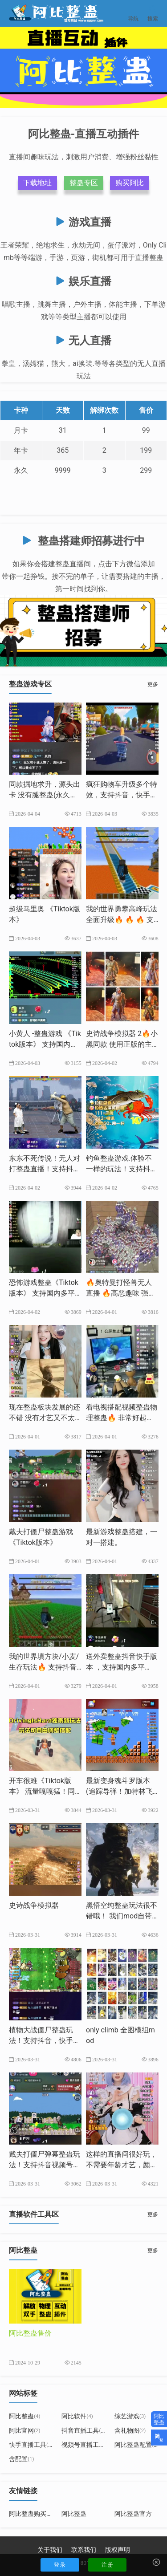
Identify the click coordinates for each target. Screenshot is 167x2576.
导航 (133, 13)
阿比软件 (77, 2416)
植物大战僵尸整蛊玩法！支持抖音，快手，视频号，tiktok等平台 (44, 2041)
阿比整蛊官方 (133, 2513)
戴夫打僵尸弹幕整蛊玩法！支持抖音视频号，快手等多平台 (44, 2165)
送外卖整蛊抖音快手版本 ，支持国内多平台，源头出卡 (121, 1667)
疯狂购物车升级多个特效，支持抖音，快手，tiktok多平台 (121, 795)
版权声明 (117, 2549)
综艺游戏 (130, 2416)
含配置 (21, 2458)
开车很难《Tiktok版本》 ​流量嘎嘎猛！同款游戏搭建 (42, 1791)
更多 (152, 684)
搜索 (152, 13)
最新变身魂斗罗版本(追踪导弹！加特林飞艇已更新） (119, 1791)
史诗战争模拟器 (34, 1905)
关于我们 (49, 2549)
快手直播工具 (31, 2444)
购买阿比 (129, 183)
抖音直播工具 (83, 2430)
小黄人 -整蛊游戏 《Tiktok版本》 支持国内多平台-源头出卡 (45, 1044)
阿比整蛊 (25, 2416)
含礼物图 (130, 2430)
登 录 (60, 2565)
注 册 (108, 2565)
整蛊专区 (83, 183)
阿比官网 (25, 2430)
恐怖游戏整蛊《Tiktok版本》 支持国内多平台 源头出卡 (43, 1293)
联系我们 (83, 2549)
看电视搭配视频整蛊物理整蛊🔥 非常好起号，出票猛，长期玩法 (121, 1418)
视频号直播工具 (86, 2444)
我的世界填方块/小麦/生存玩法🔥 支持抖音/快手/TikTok (44, 1667)
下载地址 (37, 183)
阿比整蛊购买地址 (34, 2513)
